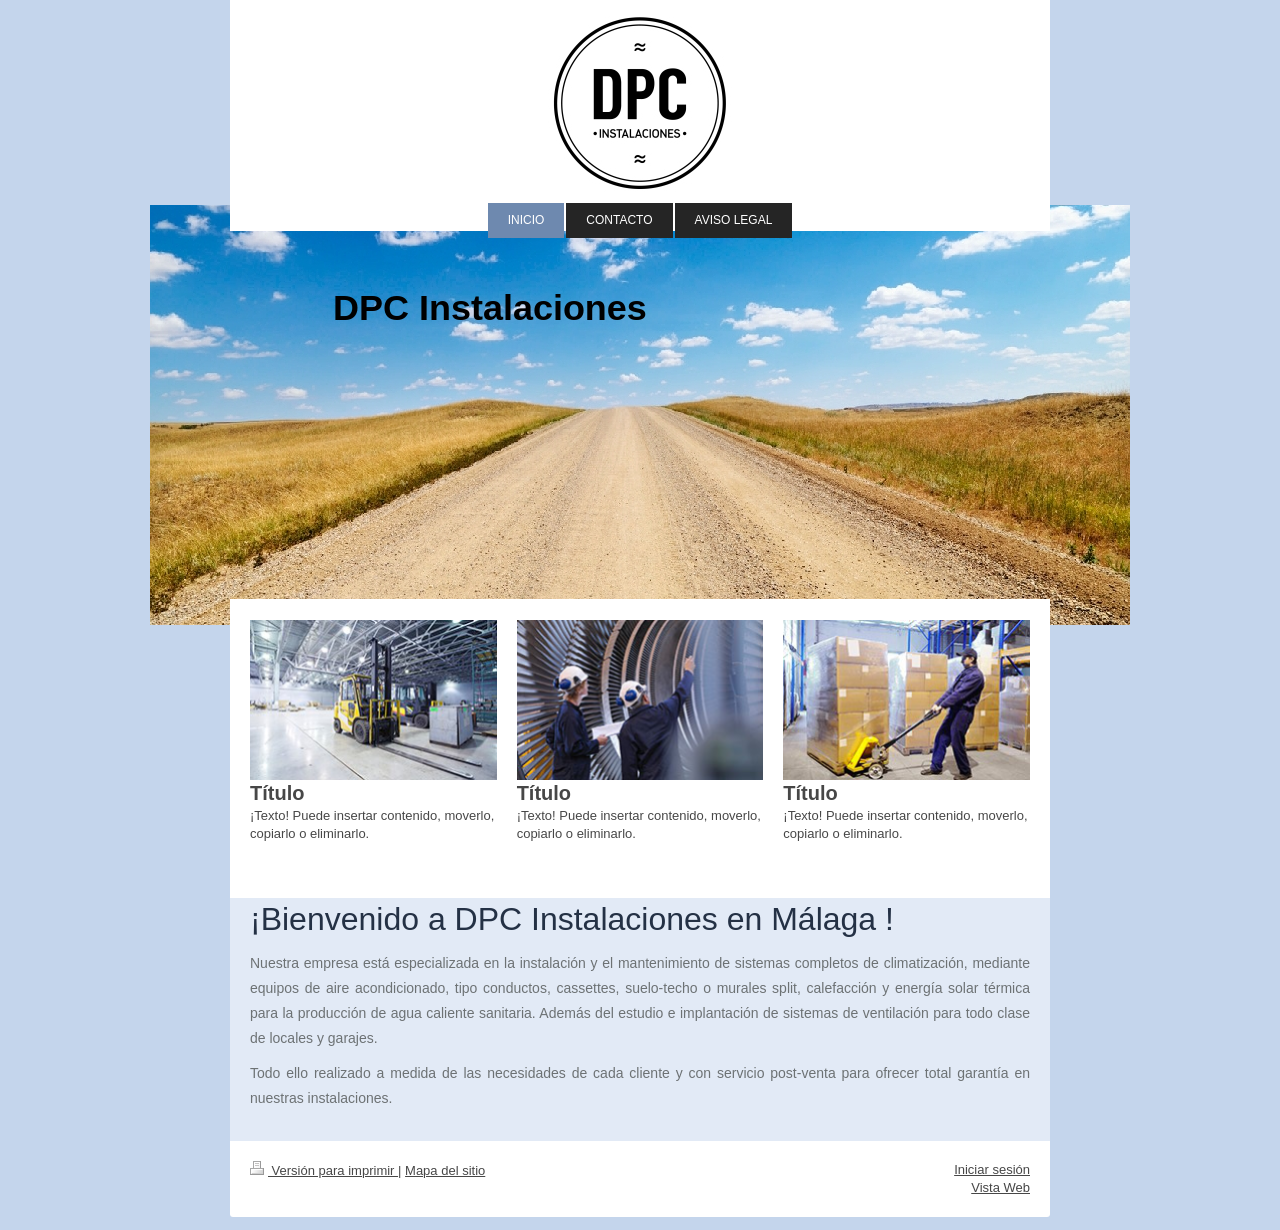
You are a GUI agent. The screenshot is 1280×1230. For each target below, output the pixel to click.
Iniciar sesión (992, 1169)
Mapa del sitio (445, 1170)
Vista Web (1000, 1187)
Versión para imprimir (324, 1170)
